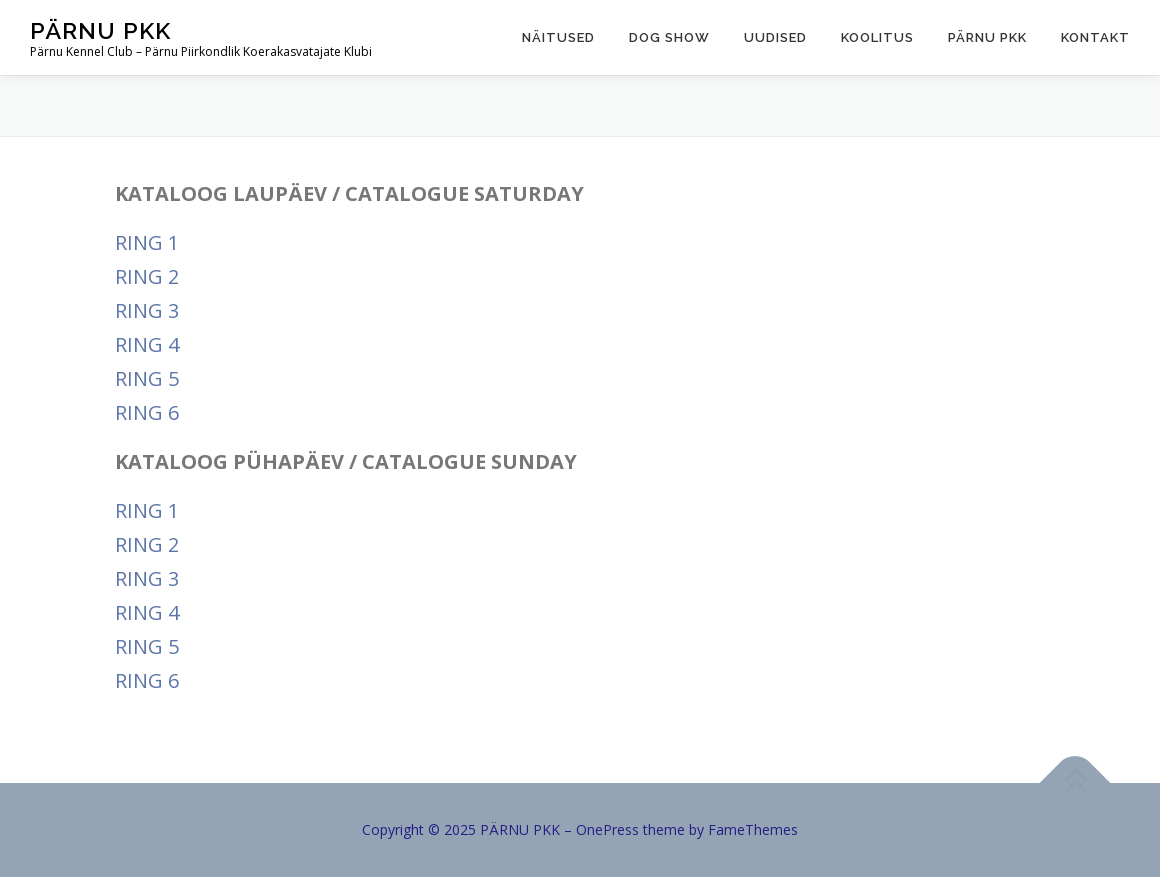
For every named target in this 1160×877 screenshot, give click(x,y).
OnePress (607, 829)
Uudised (775, 37)
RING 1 (147, 242)
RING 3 (147, 310)
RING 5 (147, 378)
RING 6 (147, 412)
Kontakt (1095, 37)
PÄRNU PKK (100, 30)
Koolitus (877, 37)
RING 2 (147, 276)
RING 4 (147, 344)
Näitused (558, 37)
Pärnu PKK (987, 37)
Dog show (669, 37)
